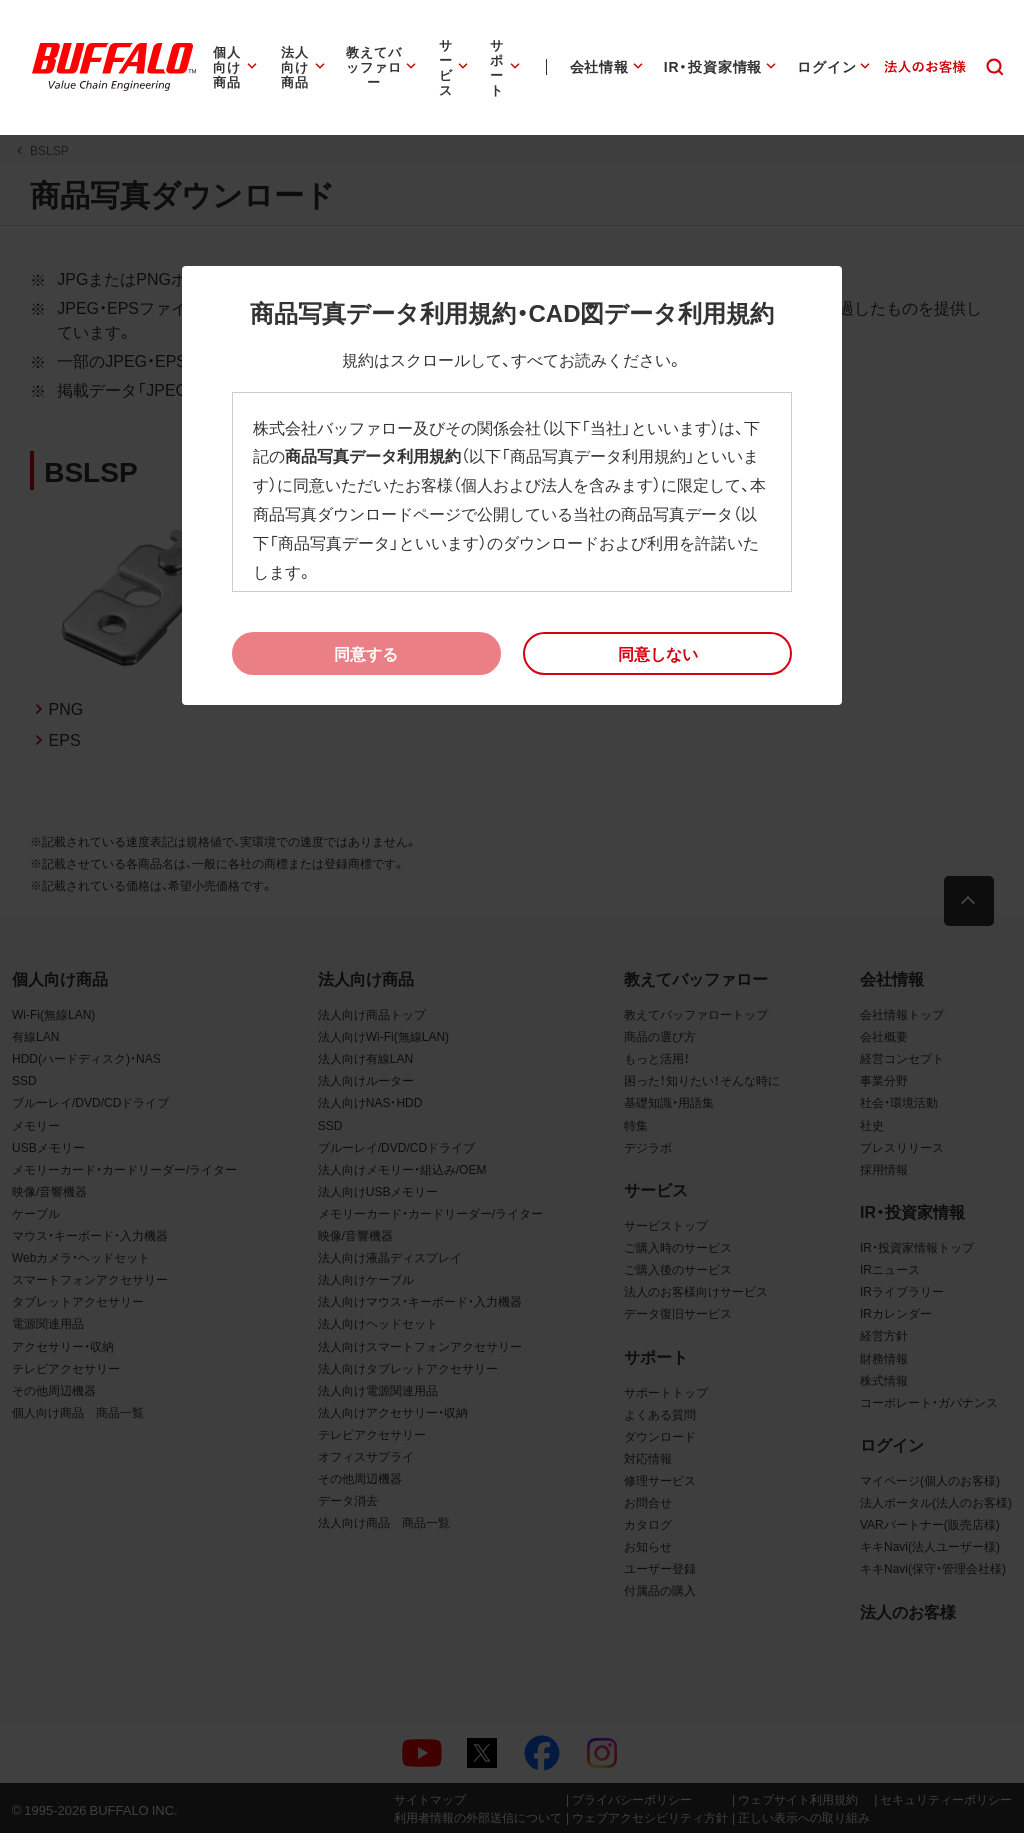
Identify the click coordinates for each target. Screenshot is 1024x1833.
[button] (657, 654)
